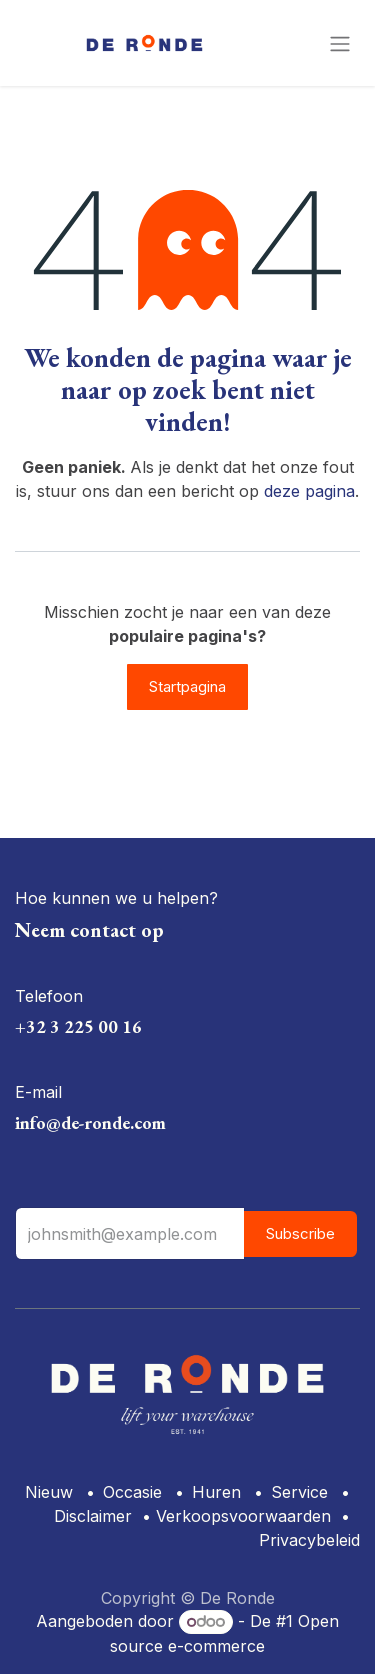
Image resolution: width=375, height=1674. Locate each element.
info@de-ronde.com (90, 1122)
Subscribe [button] (300, 1233)
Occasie (132, 1492)
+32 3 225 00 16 (78, 1026)
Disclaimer (93, 1516)
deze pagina (309, 491)
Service (299, 1492)
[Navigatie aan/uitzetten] (340, 43)
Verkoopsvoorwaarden (243, 1516)
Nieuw (49, 1492)
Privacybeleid (309, 1540)
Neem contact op (89, 930)
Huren (216, 1492)
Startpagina (187, 686)
